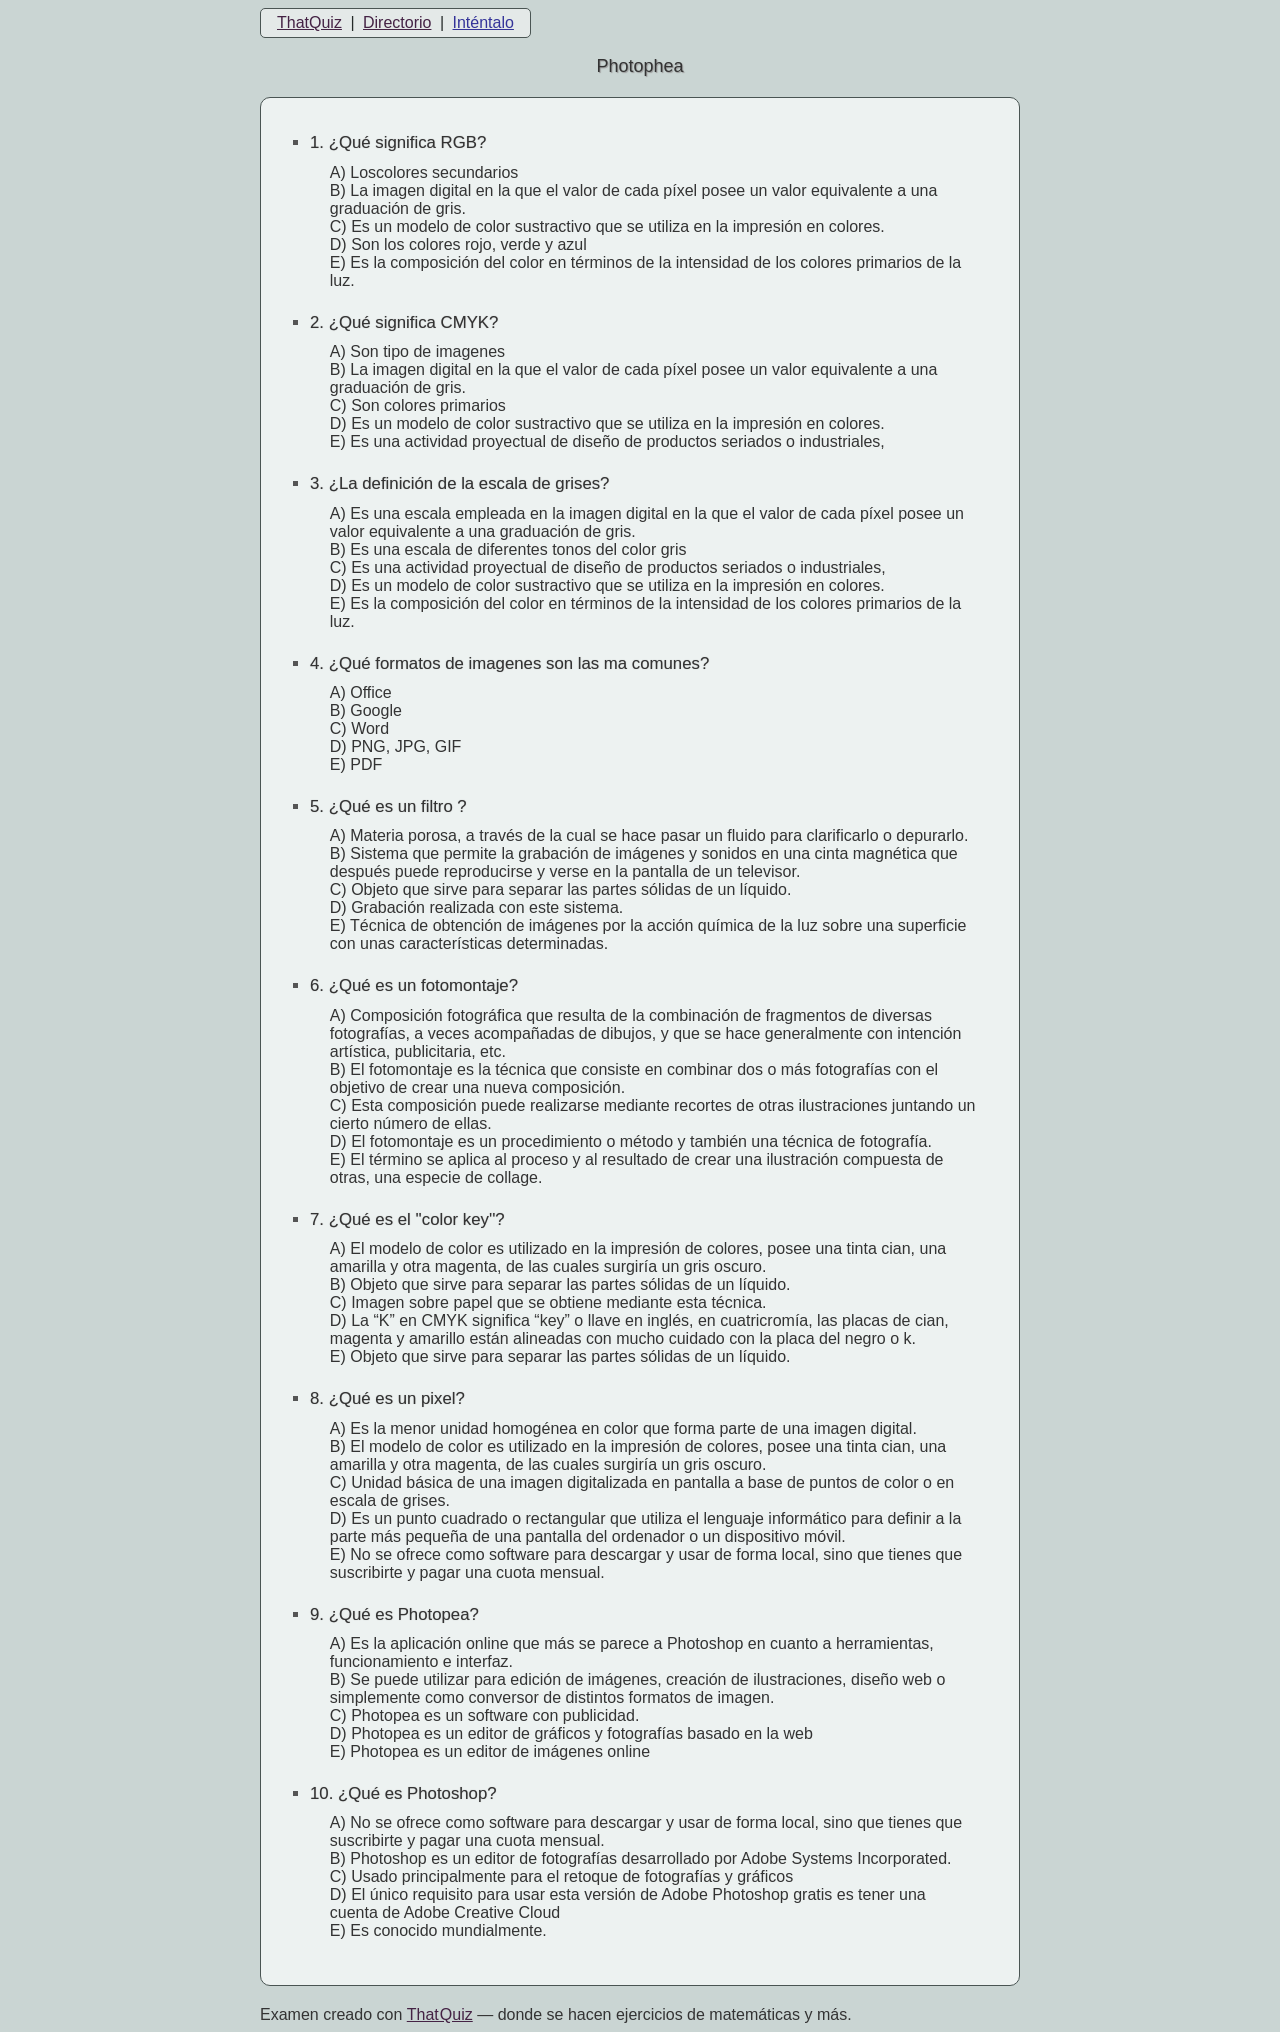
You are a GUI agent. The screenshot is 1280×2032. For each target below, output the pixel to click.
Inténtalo (483, 22)
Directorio (397, 22)
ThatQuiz (309, 22)
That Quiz (440, 2014)
